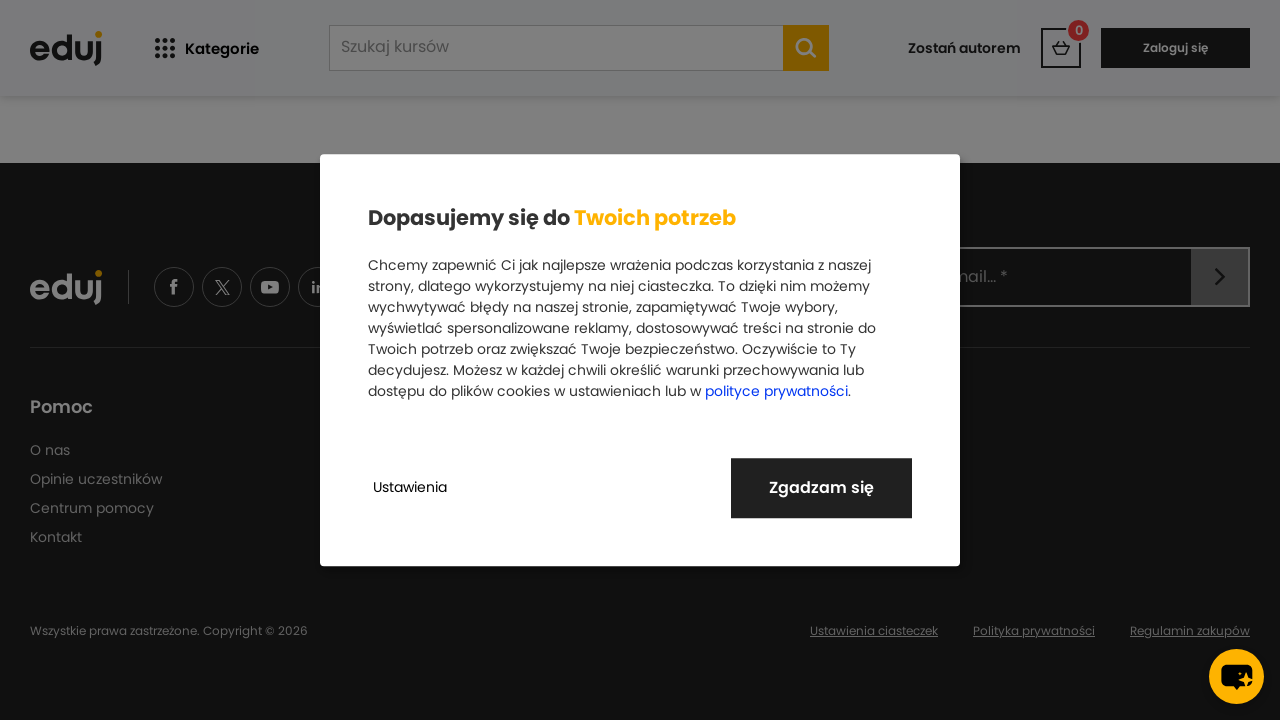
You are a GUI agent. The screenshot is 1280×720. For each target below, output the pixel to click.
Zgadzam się (821, 487)
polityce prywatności (776, 391)
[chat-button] (1236, 676)
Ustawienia (410, 487)
